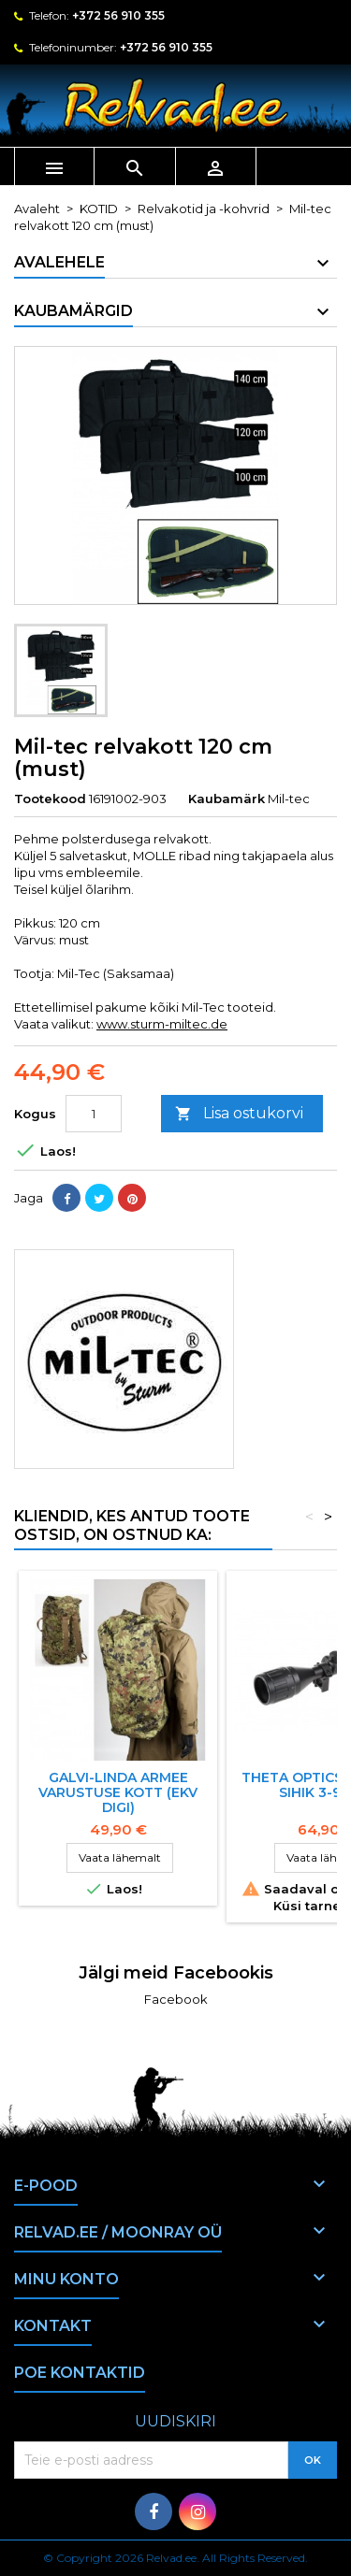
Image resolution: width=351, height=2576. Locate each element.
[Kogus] (94, 1113)
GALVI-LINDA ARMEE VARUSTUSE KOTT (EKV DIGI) (117, 1792)
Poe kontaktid (79, 2373)
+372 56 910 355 (118, 15)
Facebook (176, 1999)
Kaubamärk (226, 798)
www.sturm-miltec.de (161, 1023)
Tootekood (50, 798)
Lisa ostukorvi (239, 1114)
